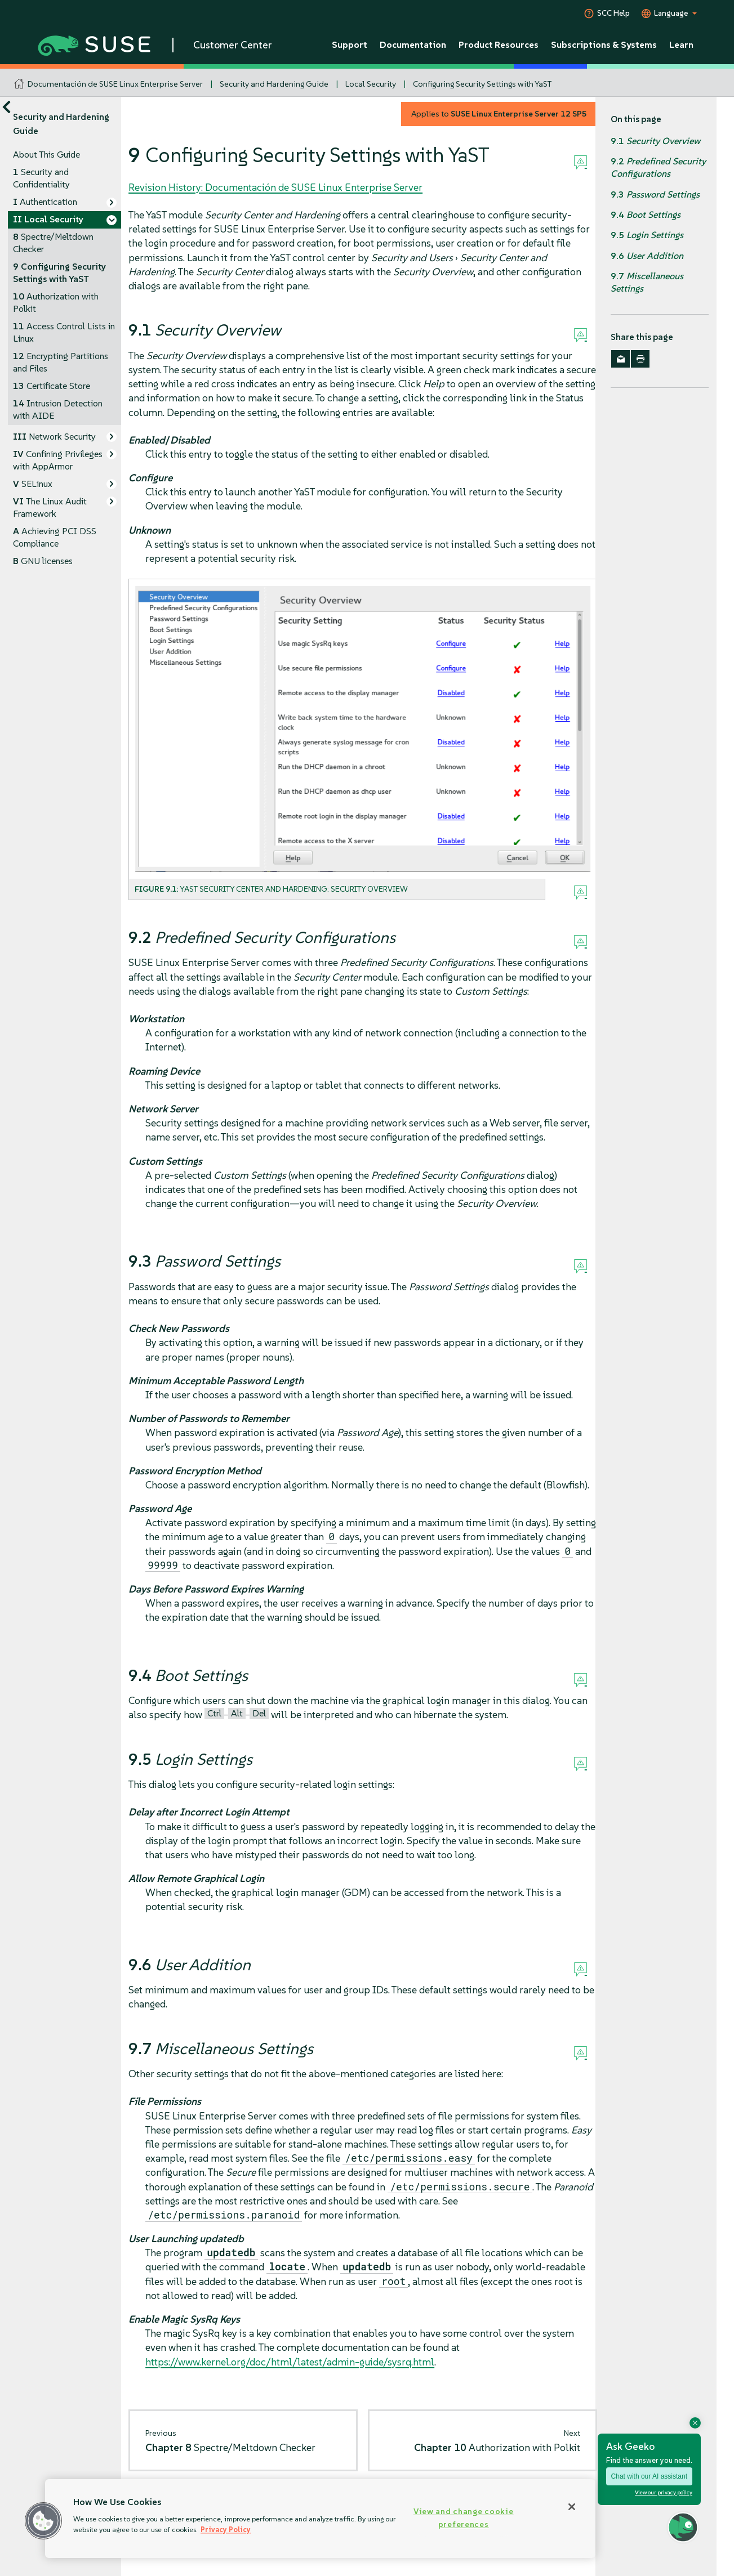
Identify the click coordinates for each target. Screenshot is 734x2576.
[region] (320, 2518)
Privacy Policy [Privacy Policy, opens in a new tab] (226, 2529)
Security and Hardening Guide (274, 84)
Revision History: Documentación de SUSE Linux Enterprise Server (275, 187)
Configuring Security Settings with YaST (482, 84)
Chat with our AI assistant (649, 2476)
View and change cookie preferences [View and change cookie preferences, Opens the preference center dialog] (463, 2517)
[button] (43, 2521)
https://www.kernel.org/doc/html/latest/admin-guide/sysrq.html (289, 2361)
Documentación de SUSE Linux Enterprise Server (115, 84)
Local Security (370, 84)
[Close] (571, 2506)
